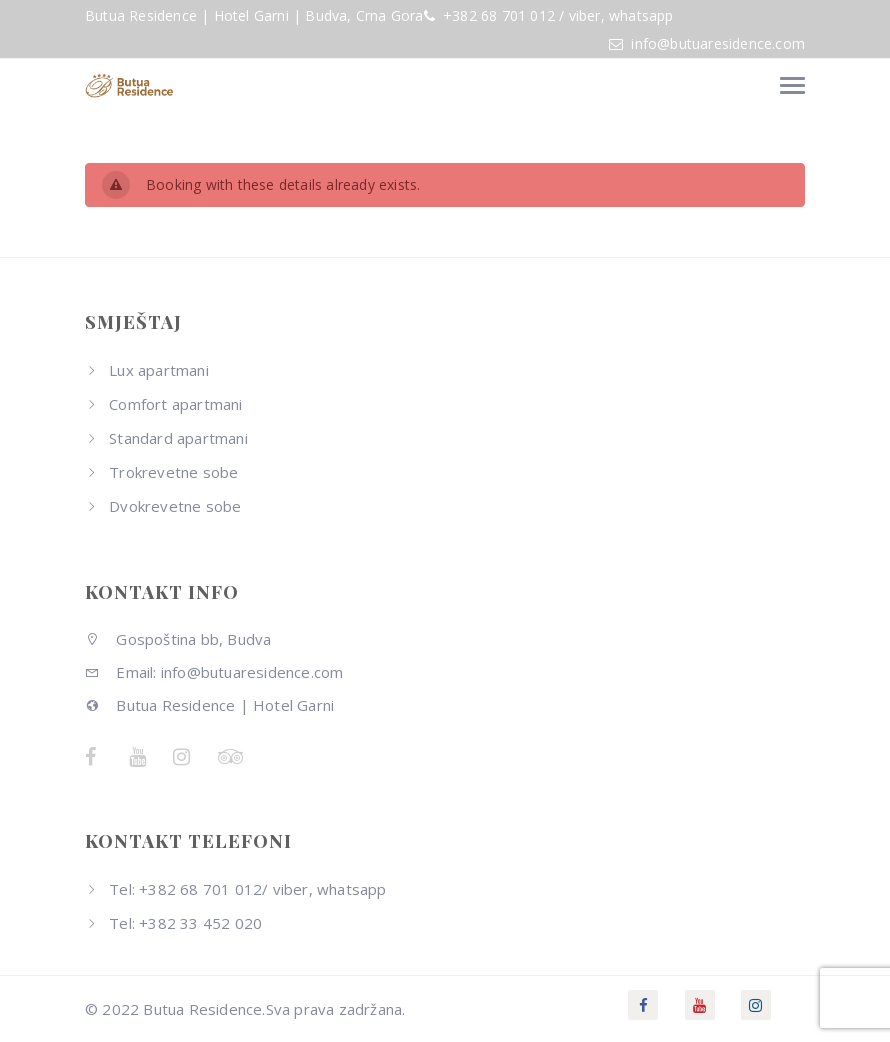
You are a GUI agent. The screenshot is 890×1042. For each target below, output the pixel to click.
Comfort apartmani (175, 404)
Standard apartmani (178, 438)
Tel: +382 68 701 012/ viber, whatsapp (247, 889)
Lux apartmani (159, 370)
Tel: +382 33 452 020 (185, 923)
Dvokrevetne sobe (175, 506)
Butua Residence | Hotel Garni (209, 705)
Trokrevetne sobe (173, 472)
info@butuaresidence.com (718, 43)
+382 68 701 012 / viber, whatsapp (556, 15)
